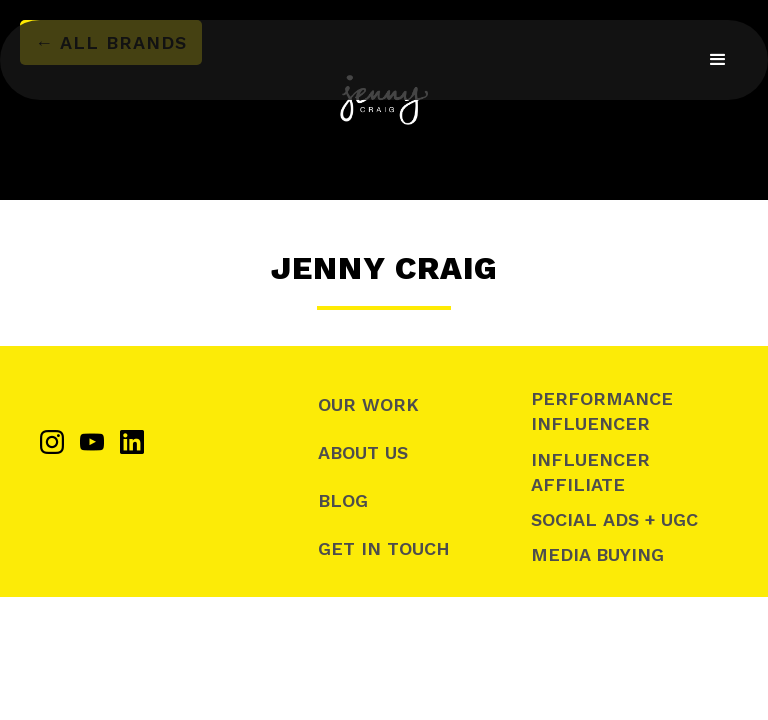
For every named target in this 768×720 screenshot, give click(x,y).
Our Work (368, 404)
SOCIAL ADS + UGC (614, 519)
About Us (363, 452)
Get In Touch (384, 548)
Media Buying (597, 554)
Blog (343, 500)
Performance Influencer (602, 411)
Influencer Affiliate (590, 472)
